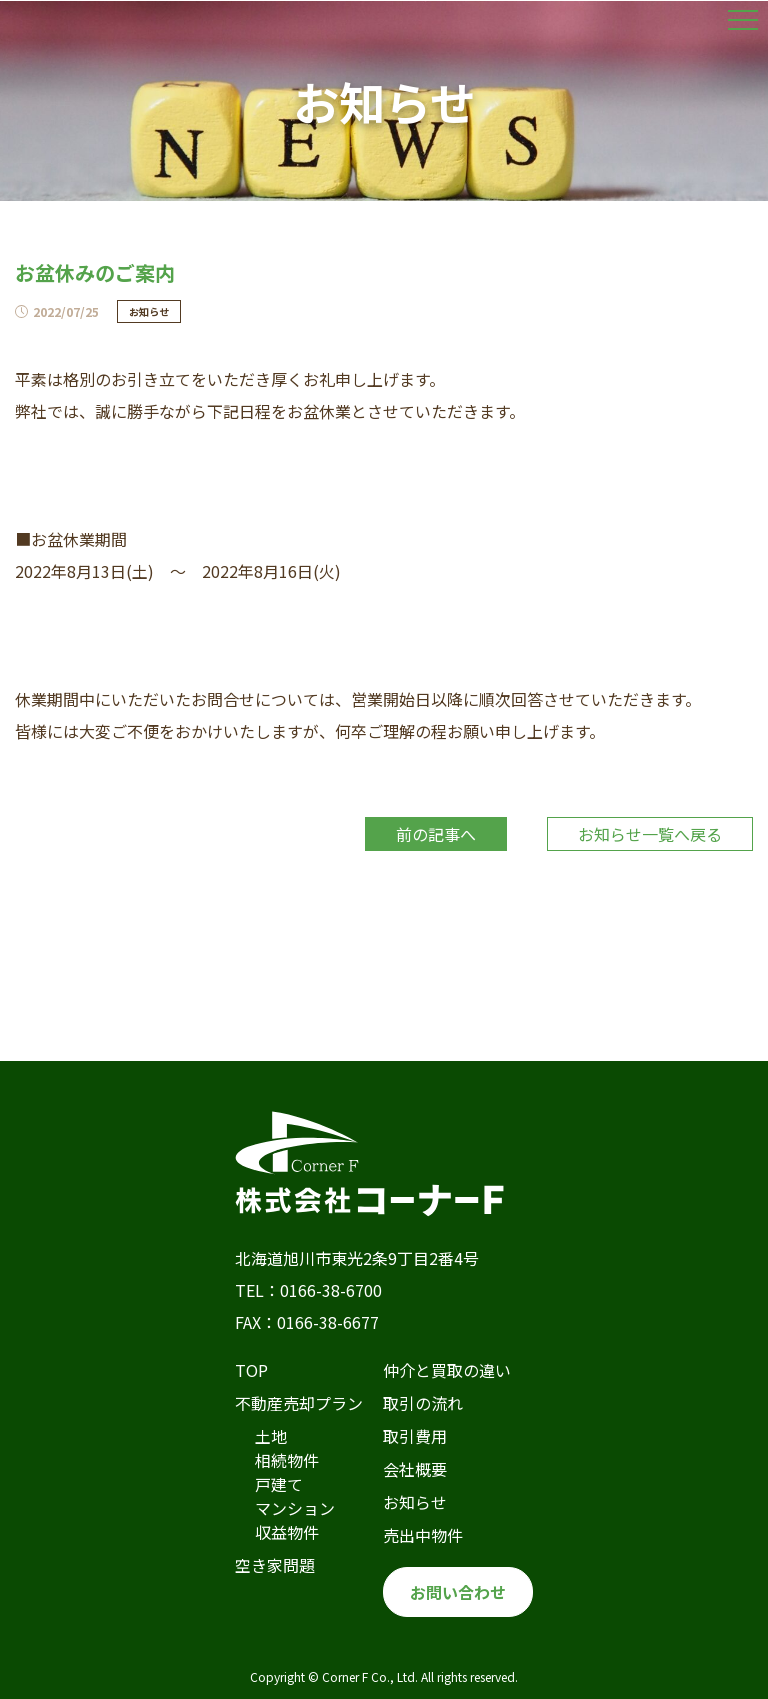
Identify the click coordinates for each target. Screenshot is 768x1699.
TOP (251, 1370)
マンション (295, 1508)
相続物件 (287, 1460)
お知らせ (415, 1502)
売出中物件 (423, 1535)
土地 (271, 1436)
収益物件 (287, 1532)
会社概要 (415, 1469)
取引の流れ (423, 1403)
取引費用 (415, 1436)
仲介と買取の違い (447, 1370)
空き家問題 (275, 1565)
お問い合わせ (458, 1592)
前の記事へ (436, 834)
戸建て (279, 1484)
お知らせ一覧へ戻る (650, 834)
